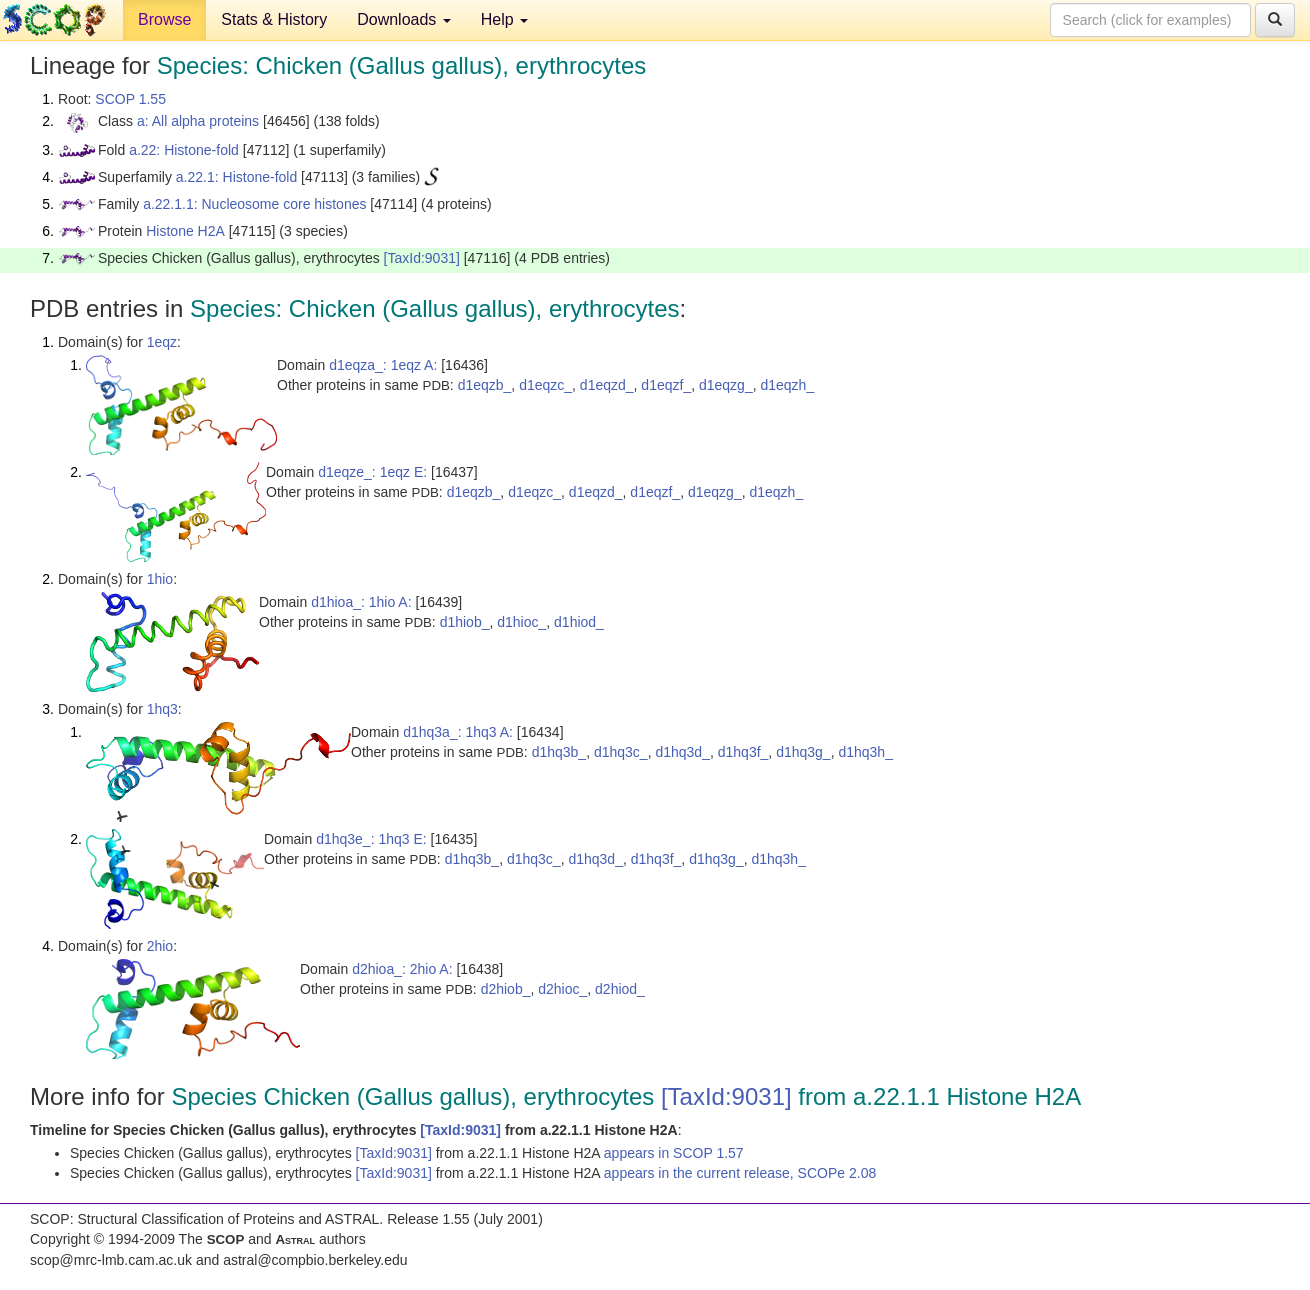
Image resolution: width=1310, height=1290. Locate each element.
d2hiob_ (506, 989)
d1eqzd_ (607, 385)
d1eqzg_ (726, 385)
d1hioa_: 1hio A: (361, 602)
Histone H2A (185, 231)
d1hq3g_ (803, 752)
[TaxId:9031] (422, 258)
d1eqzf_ (666, 385)
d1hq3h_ (865, 752)
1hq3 (162, 709)
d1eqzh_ (787, 385)
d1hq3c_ (621, 752)
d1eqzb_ (485, 385)
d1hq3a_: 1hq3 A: (458, 732)
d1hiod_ (579, 622)
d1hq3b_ (559, 752)
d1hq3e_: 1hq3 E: (371, 839)
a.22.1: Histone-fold (236, 177)
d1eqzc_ (545, 385)
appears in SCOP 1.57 (674, 1153)
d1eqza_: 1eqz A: (383, 365)
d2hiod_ (620, 989)
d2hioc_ (562, 989)
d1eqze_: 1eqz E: (372, 472)
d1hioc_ (521, 622)
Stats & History (274, 19)
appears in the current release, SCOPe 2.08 (740, 1173)
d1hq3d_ (682, 752)
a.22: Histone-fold (184, 150)
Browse (164, 19)
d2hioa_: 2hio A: (402, 969)
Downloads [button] (404, 19)
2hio (160, 946)
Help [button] (504, 19)
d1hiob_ (465, 622)
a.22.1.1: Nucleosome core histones (254, 204)
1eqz (162, 342)
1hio (160, 579)
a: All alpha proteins (198, 121)
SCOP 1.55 (130, 99)
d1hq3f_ (743, 752)
